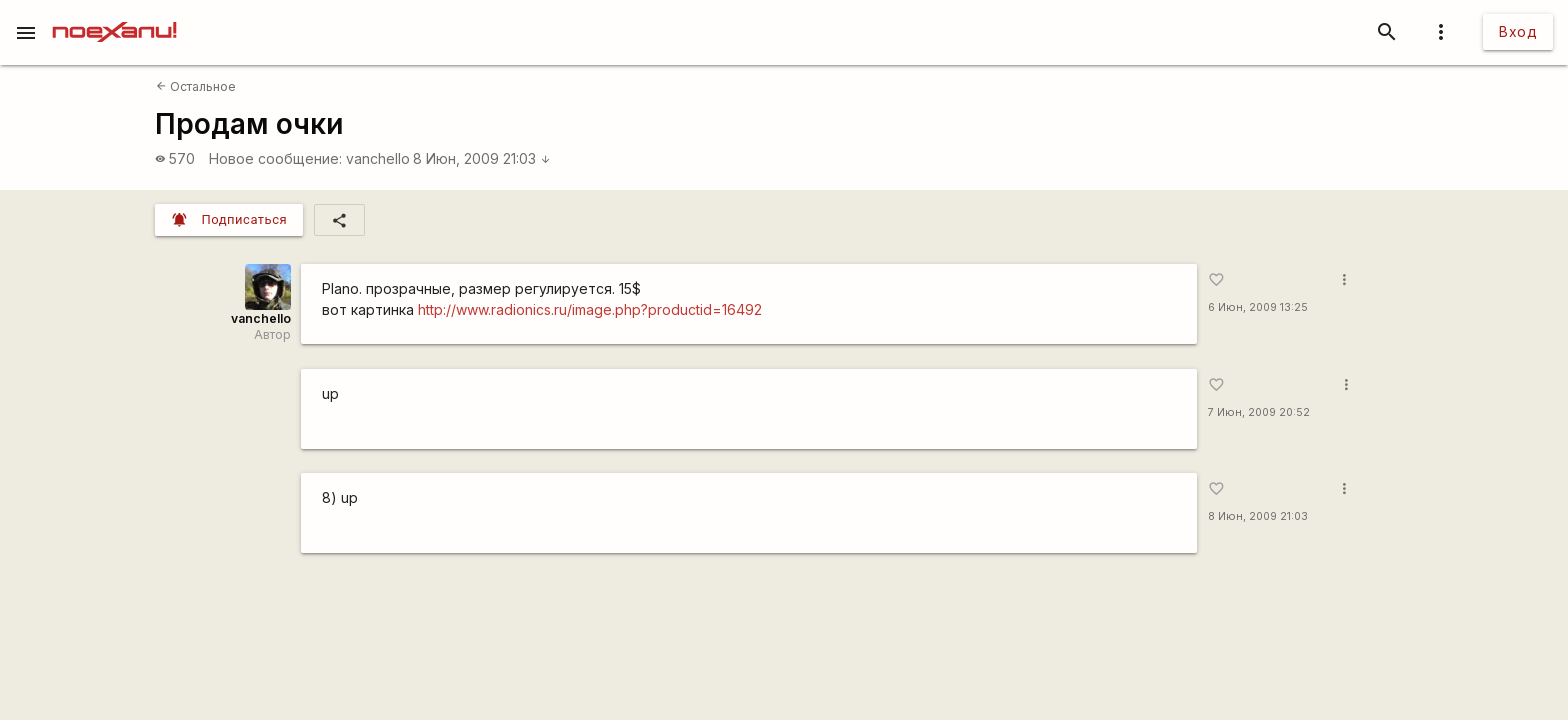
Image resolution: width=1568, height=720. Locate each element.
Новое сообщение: (275, 158)
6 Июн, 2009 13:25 (1258, 307)
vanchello (378, 158)
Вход (1518, 31)
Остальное (196, 86)
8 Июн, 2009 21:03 (482, 158)
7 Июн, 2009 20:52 (1259, 412)
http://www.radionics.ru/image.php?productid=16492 (590, 309)
